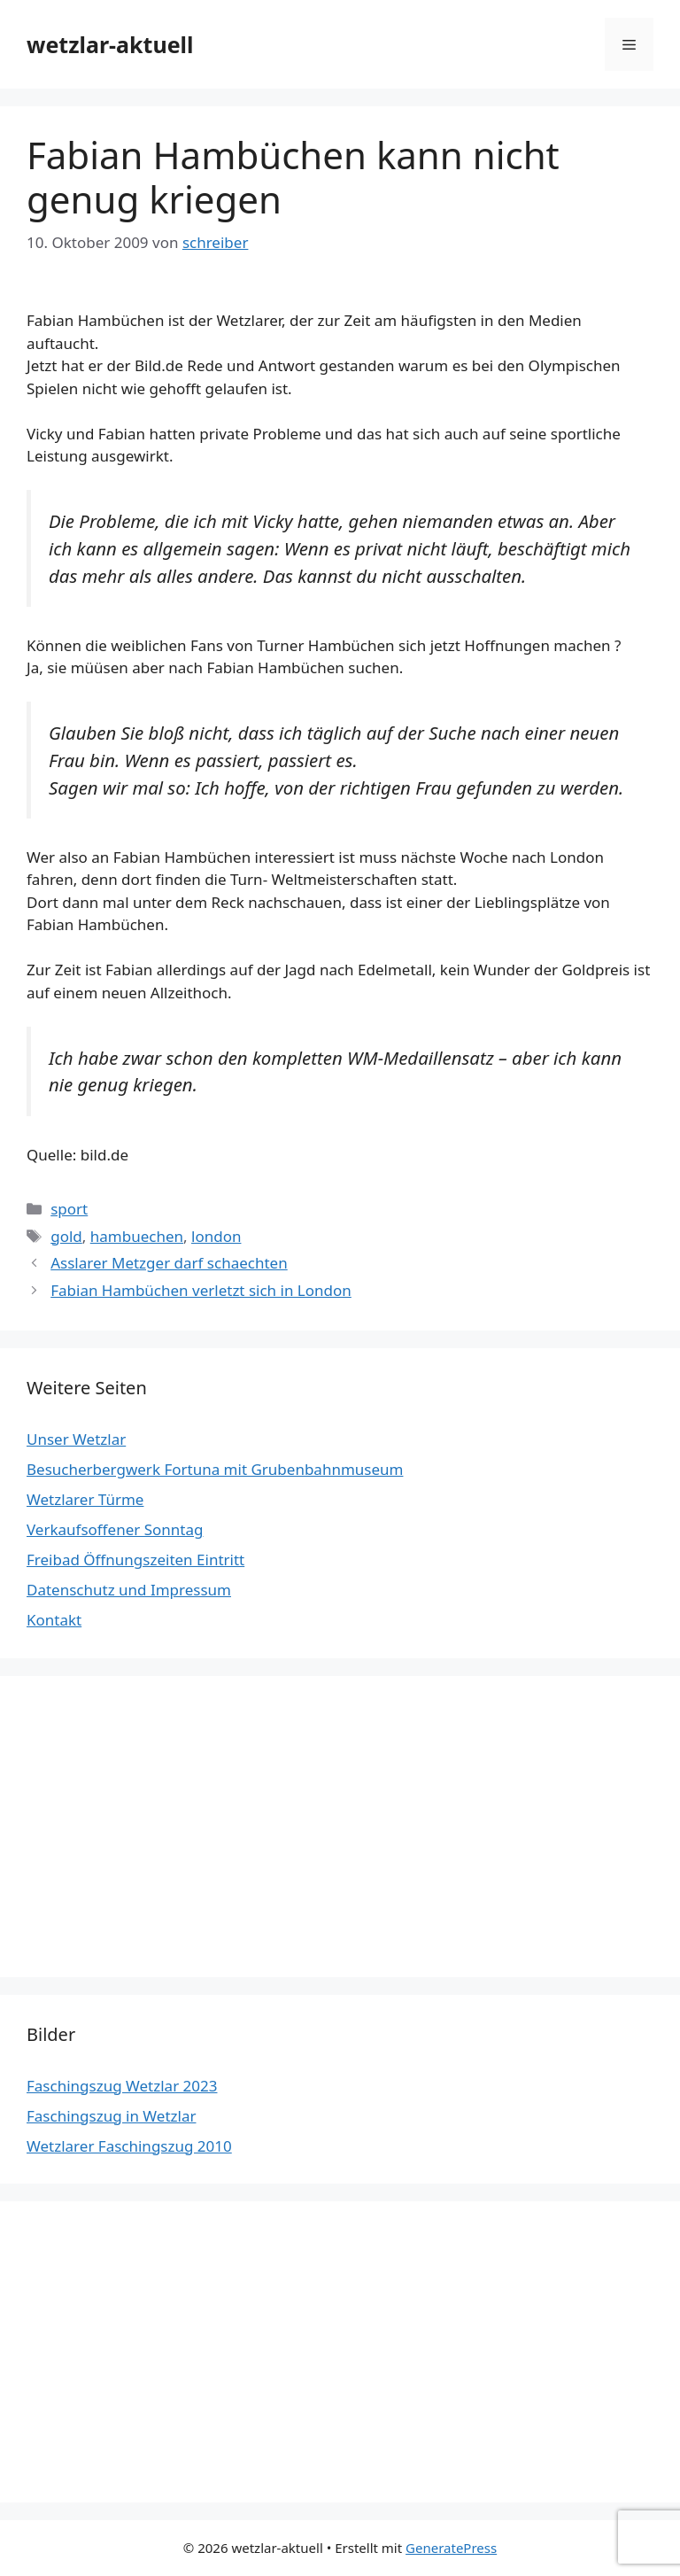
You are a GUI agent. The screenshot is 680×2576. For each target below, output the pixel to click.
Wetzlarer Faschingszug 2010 (129, 2146)
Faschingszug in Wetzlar (111, 2116)
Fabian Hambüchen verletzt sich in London (201, 1290)
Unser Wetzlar (76, 1439)
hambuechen (136, 1236)
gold (66, 1236)
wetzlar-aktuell (110, 44)
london (216, 1236)
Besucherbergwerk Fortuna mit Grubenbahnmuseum (215, 1469)
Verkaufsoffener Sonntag (115, 1529)
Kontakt (54, 1620)
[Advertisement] (340, 1827)
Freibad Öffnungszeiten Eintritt (135, 1559)
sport (69, 1209)
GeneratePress (451, 2548)
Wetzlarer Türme (85, 1499)
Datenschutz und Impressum (129, 1589)
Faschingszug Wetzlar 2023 (122, 2086)
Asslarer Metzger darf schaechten (169, 1263)
